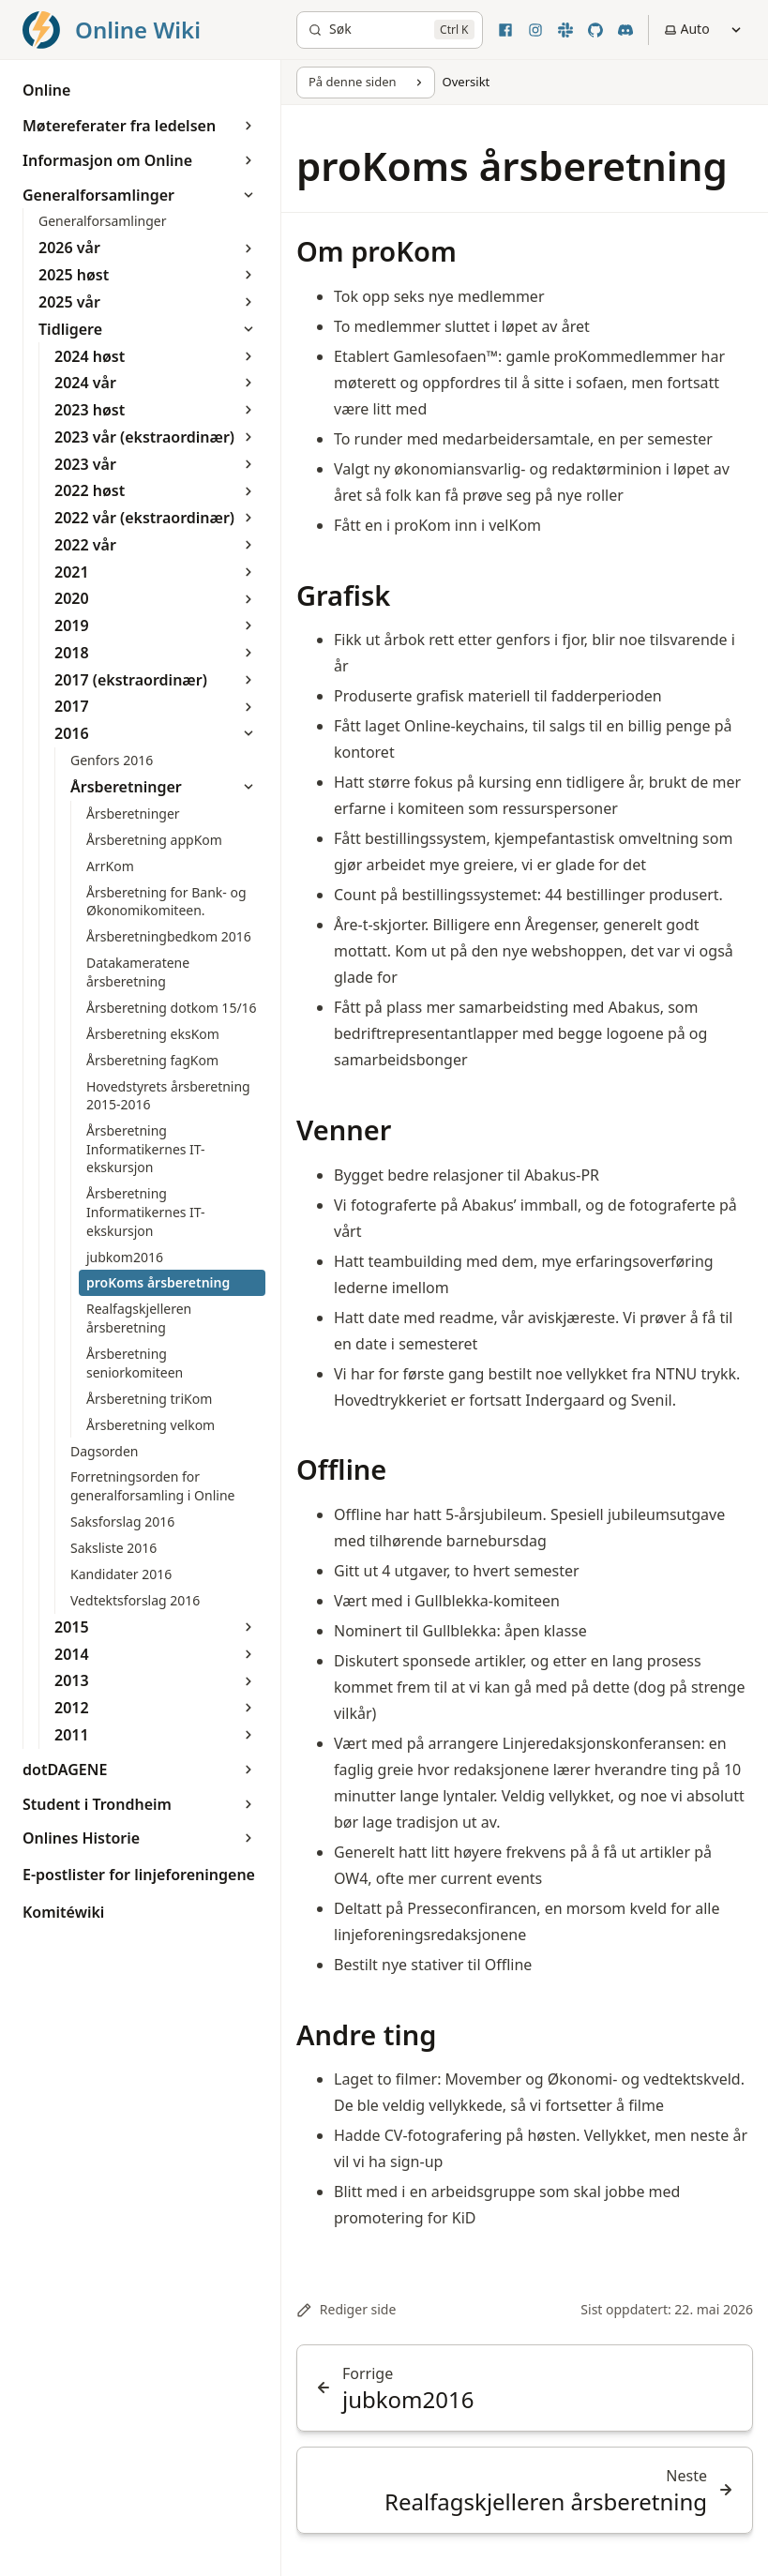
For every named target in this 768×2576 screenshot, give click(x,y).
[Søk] (389, 30)
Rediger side (346, 2309)
